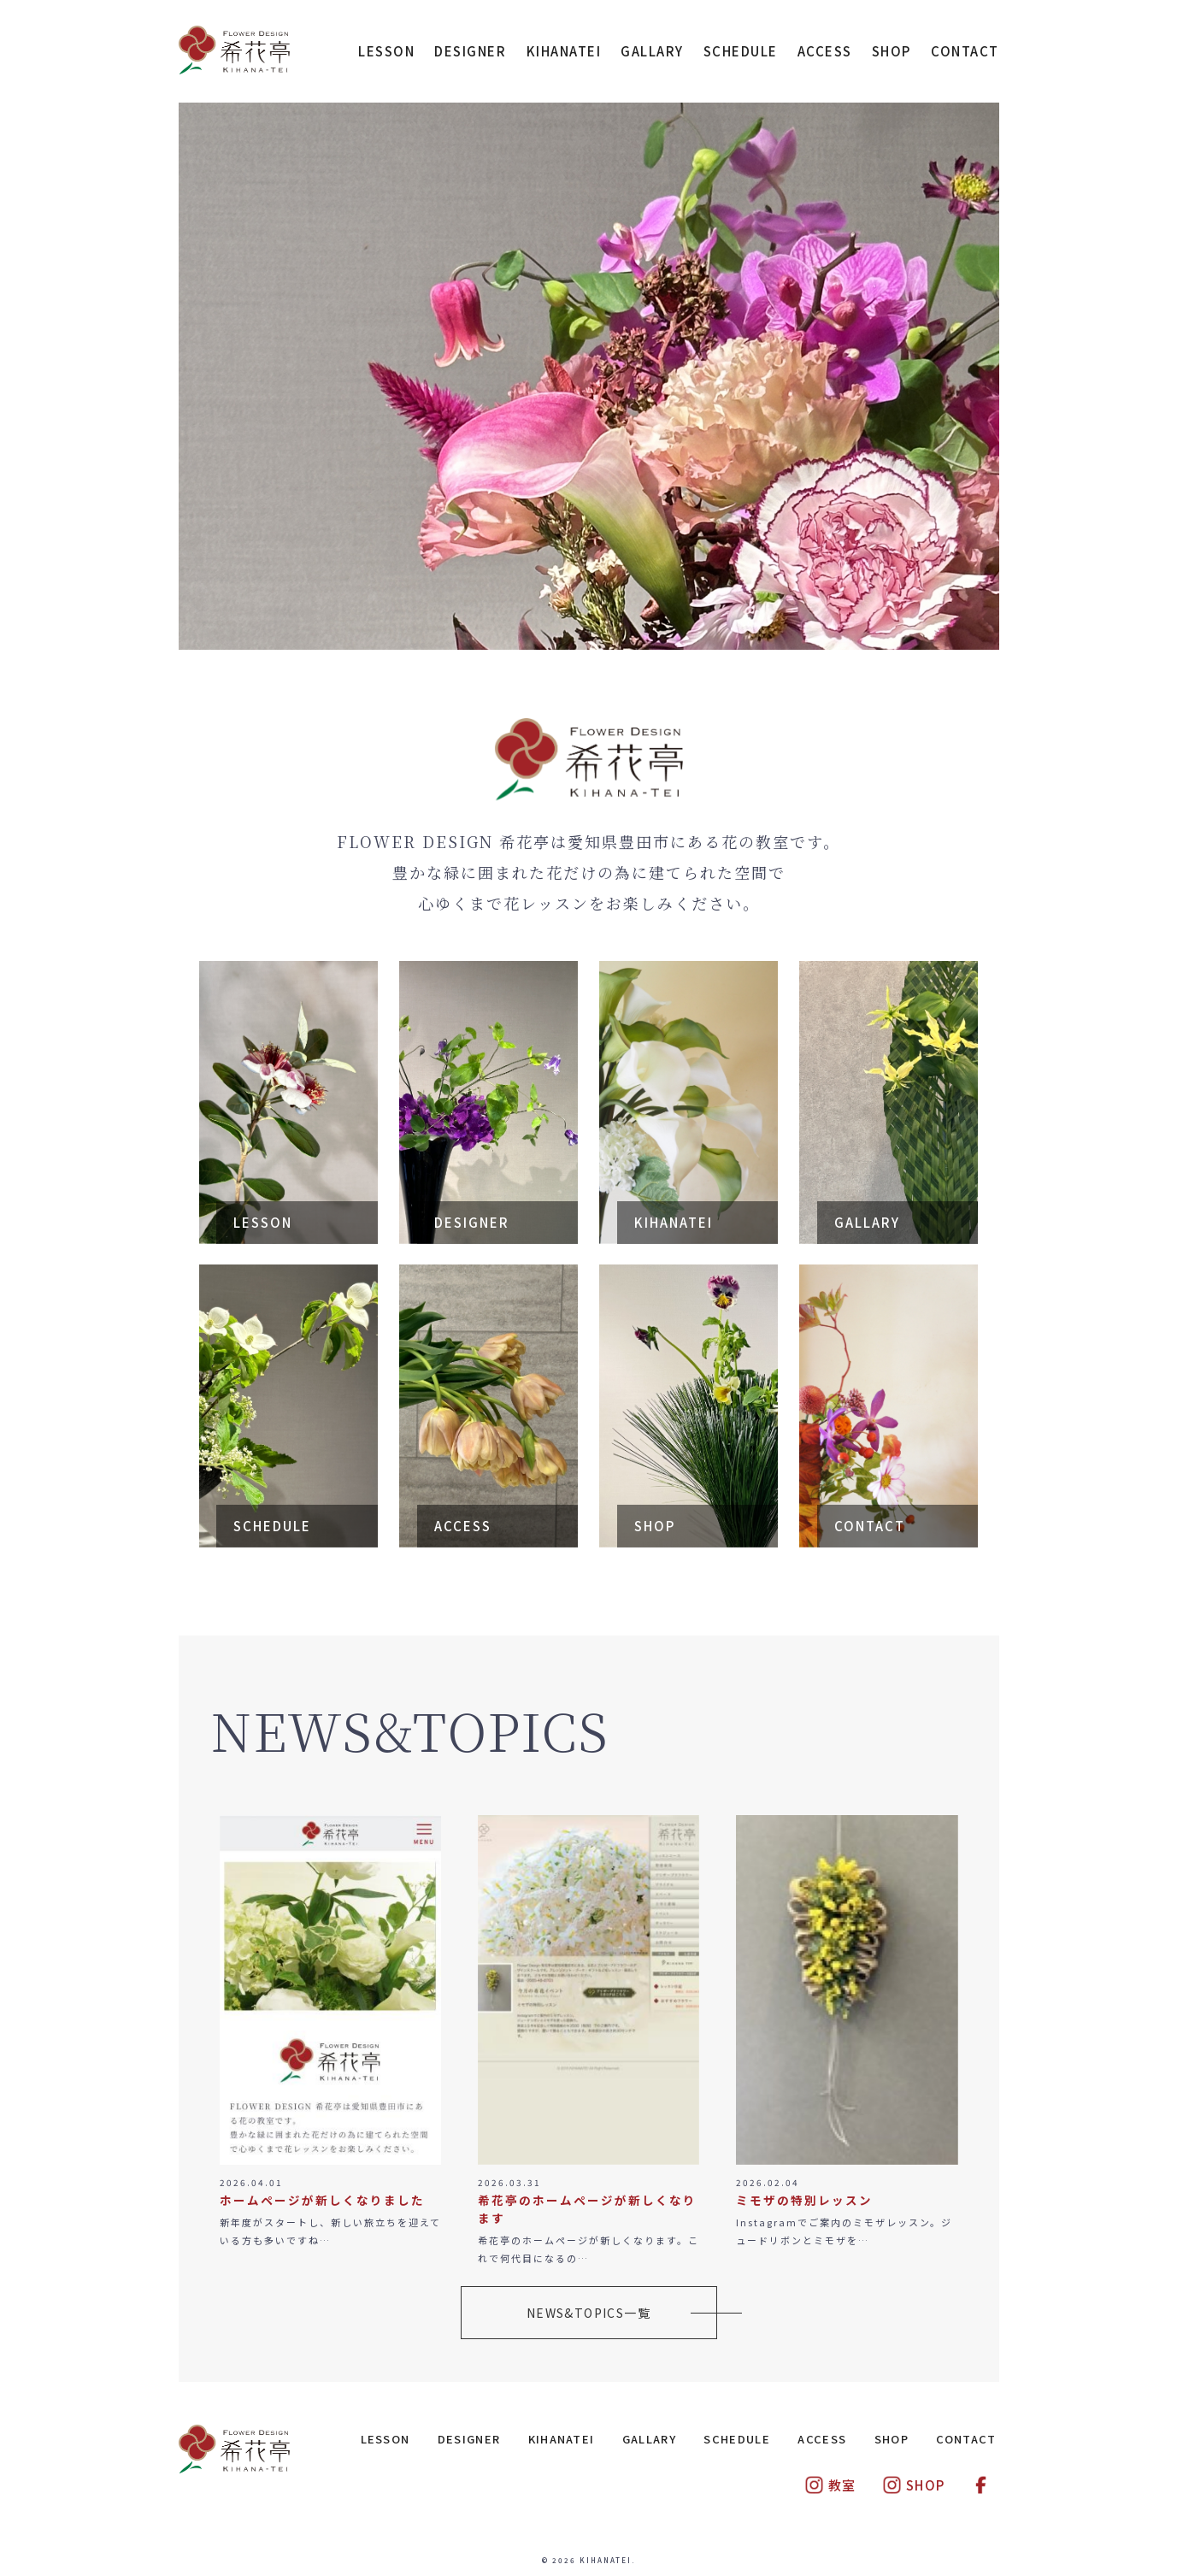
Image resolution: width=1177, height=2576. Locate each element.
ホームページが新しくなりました (322, 2199)
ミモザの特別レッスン (804, 2199)
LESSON (386, 51)
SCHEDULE (740, 51)
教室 (830, 2485)
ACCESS (824, 51)
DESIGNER (470, 51)
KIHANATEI (564, 51)
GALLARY (652, 51)
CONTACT (965, 51)
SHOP (891, 51)
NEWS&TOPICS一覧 (588, 2312)
